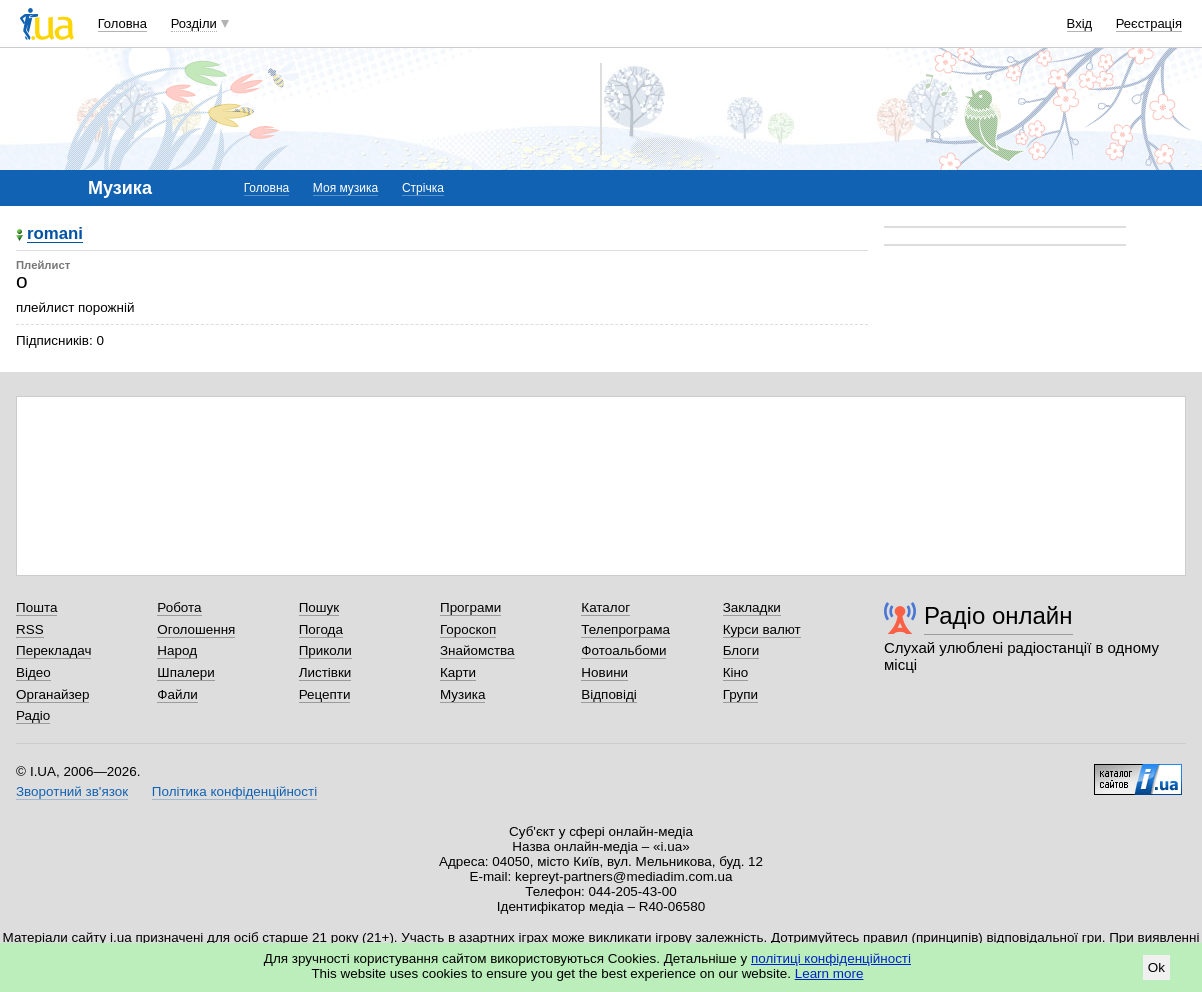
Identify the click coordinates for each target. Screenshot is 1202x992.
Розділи (194, 23)
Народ (177, 650)
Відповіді (609, 694)
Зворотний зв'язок (72, 791)
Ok (1156, 967)
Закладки (752, 607)
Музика (462, 694)
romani (55, 234)
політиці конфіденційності (831, 958)
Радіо (33, 715)
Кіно (736, 672)
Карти (458, 672)
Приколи (325, 650)
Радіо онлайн (998, 615)
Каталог (605, 607)
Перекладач (53, 650)
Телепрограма (625, 629)
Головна (122, 23)
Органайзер (52, 694)
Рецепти (325, 694)
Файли (177, 694)
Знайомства (477, 650)
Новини (604, 672)
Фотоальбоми (623, 650)
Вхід (1080, 23)
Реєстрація (1149, 23)
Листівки (325, 672)
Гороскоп (468, 629)
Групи (740, 694)
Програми (470, 607)
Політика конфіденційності (234, 791)
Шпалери (185, 672)
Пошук (319, 607)
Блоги (741, 650)
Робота (179, 607)
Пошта (36, 607)
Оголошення (196, 629)
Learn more (829, 973)
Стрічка (423, 188)
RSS (30, 629)
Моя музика (345, 188)
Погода (321, 629)
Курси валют (762, 629)
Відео (33, 672)
